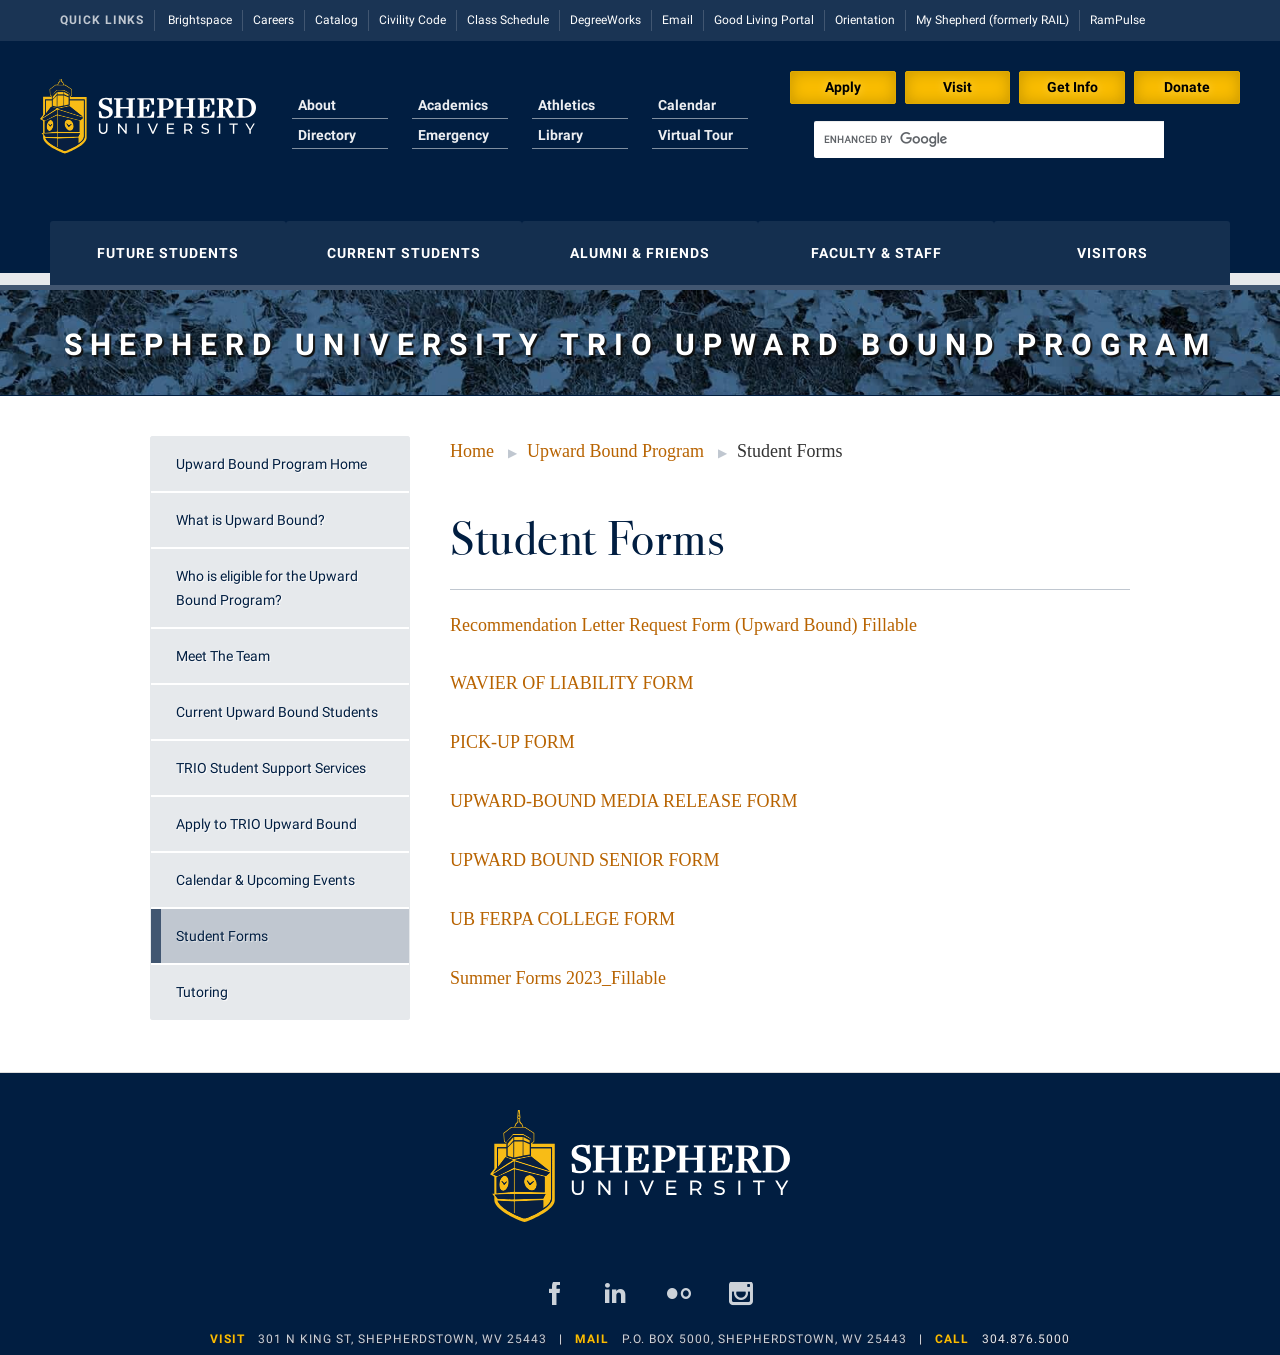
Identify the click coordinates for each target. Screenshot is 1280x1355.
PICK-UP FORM (512, 732)
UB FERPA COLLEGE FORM (562, 909)
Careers (273, 20)
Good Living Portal (764, 20)
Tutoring (202, 982)
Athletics (566, 105)
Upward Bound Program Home (271, 454)
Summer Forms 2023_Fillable (558, 968)
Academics (453, 105)
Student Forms (222, 926)
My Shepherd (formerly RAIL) (992, 20)
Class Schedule (508, 20)
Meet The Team (223, 646)
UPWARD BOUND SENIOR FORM (585, 850)
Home (472, 441)
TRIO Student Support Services (271, 758)
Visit (957, 87)
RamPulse (1117, 20)
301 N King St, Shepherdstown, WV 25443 (402, 1329)
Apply (843, 87)
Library (560, 135)
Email (677, 20)
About (317, 105)
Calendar (687, 105)
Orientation (865, 20)
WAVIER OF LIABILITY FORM (572, 673)
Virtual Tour (695, 135)
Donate (1187, 87)
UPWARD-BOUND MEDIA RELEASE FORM (624, 791)
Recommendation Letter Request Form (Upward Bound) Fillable (683, 615)
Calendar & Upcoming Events (265, 870)
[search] (989, 139)
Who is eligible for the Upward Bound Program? (267, 578)
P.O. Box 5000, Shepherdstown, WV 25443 (764, 1329)
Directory (327, 135)
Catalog (336, 20)
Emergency (453, 135)
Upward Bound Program (615, 441)
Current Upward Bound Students (277, 702)
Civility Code (412, 20)
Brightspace (200, 20)
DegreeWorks (605, 20)
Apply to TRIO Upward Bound (266, 814)
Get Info (1072, 87)
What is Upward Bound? (250, 510)
